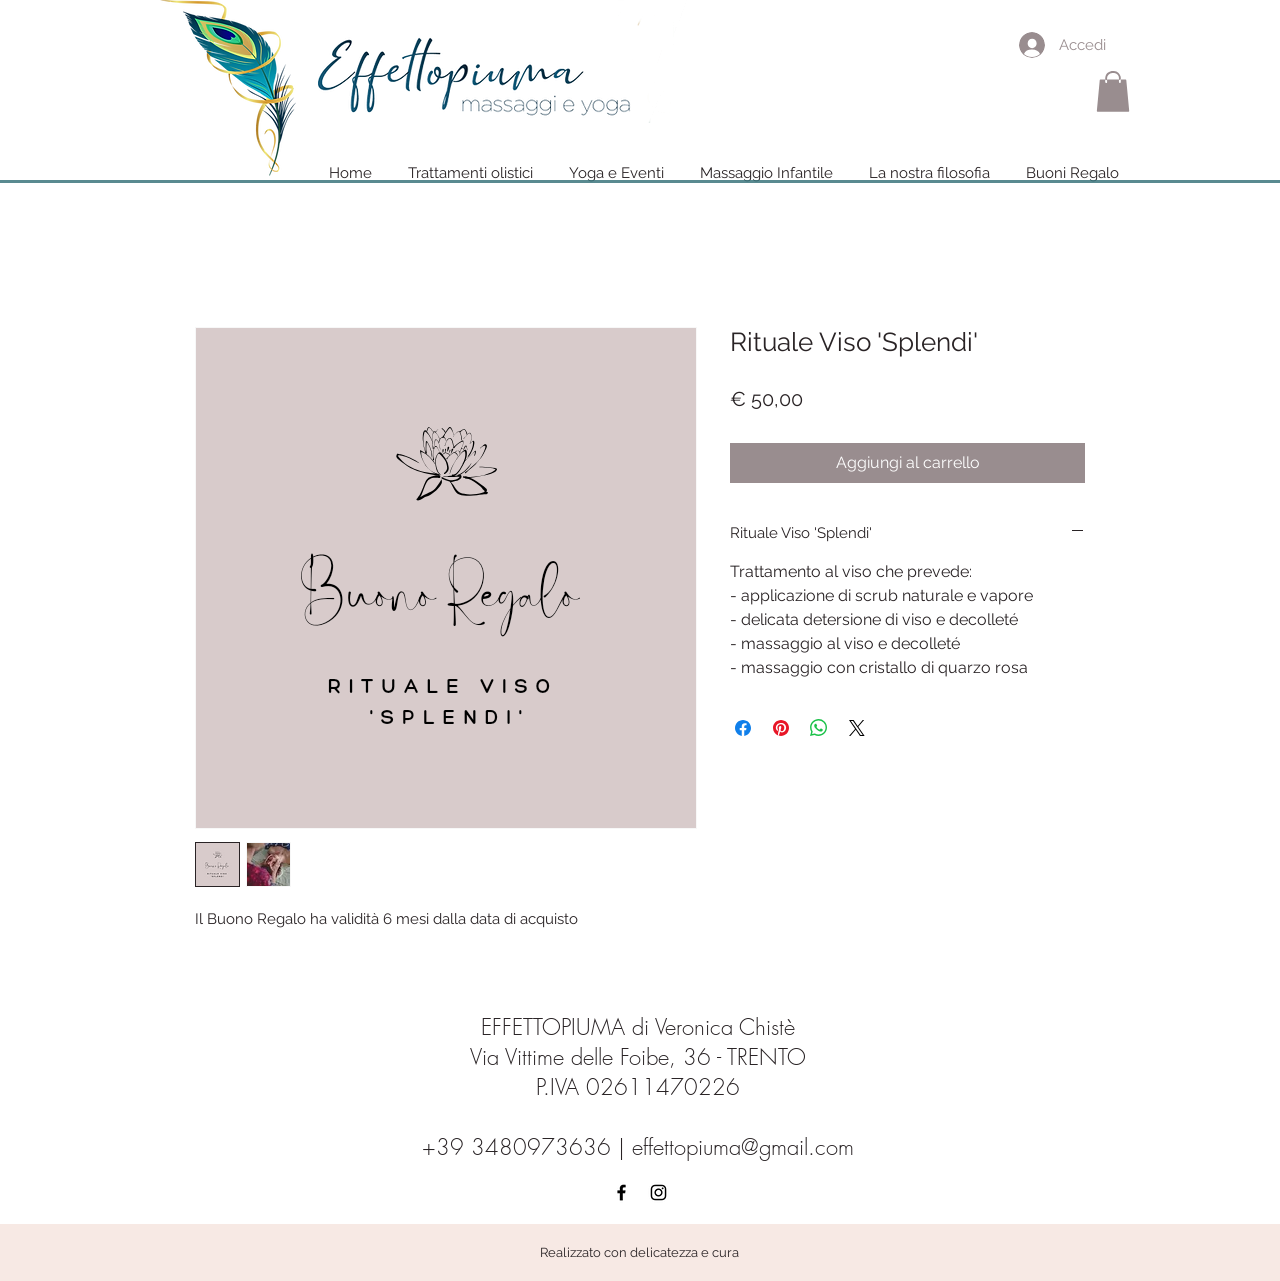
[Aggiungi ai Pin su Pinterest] (781, 728)
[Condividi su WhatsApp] (819, 728)
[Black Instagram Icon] (658, 1192)
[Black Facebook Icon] (621, 1192)
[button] (1113, 91)
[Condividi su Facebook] (743, 728)
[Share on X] (857, 728)
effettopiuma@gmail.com (743, 1147)
